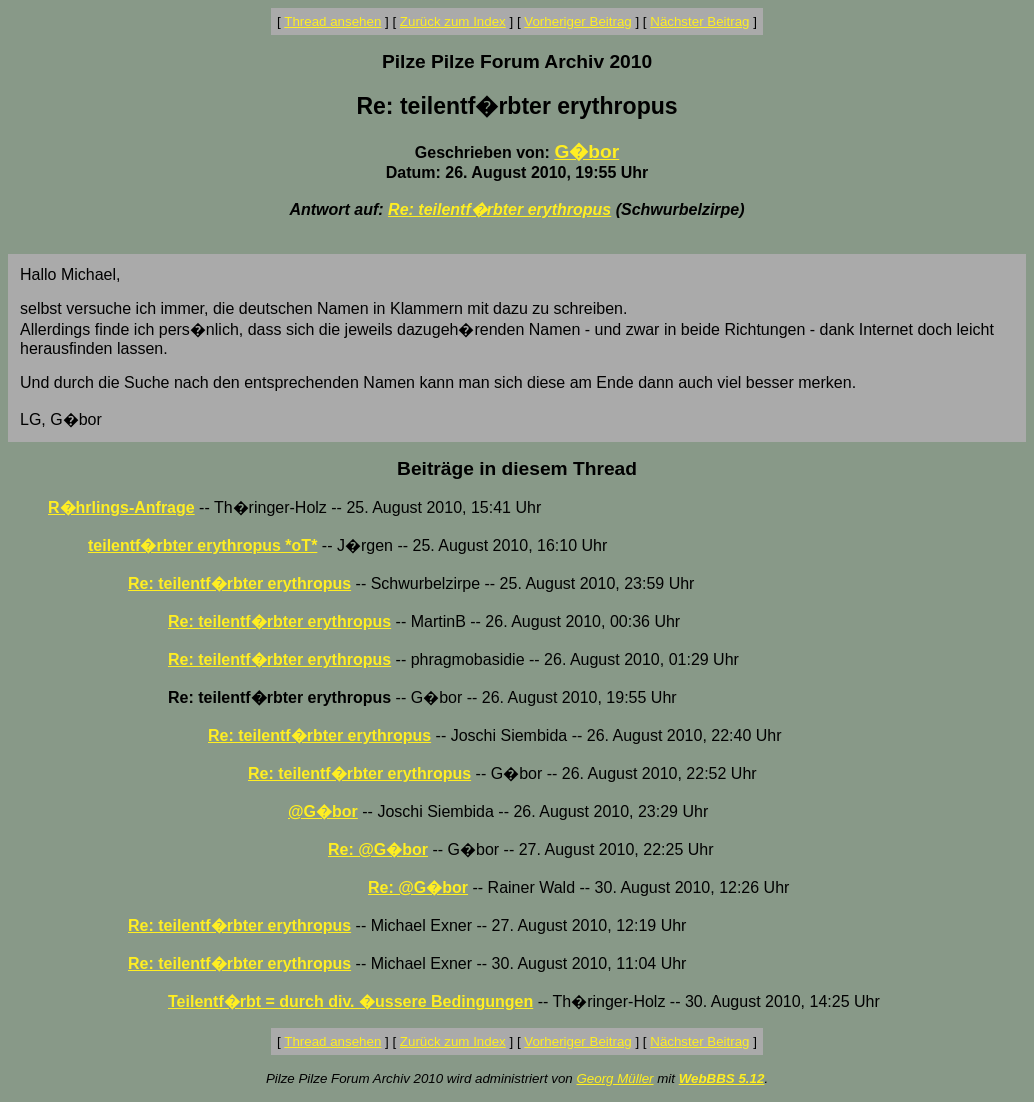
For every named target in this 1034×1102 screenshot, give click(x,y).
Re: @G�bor (378, 849)
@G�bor (323, 811)
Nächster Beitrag (699, 21)
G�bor (586, 151)
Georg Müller (614, 1078)
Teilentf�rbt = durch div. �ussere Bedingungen (350, 1001)
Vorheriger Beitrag (577, 21)
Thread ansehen (332, 21)
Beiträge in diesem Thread (517, 468)
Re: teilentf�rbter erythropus (499, 209)
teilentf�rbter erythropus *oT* (202, 545)
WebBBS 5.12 (722, 1078)
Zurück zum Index (453, 21)
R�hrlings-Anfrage (121, 507)
